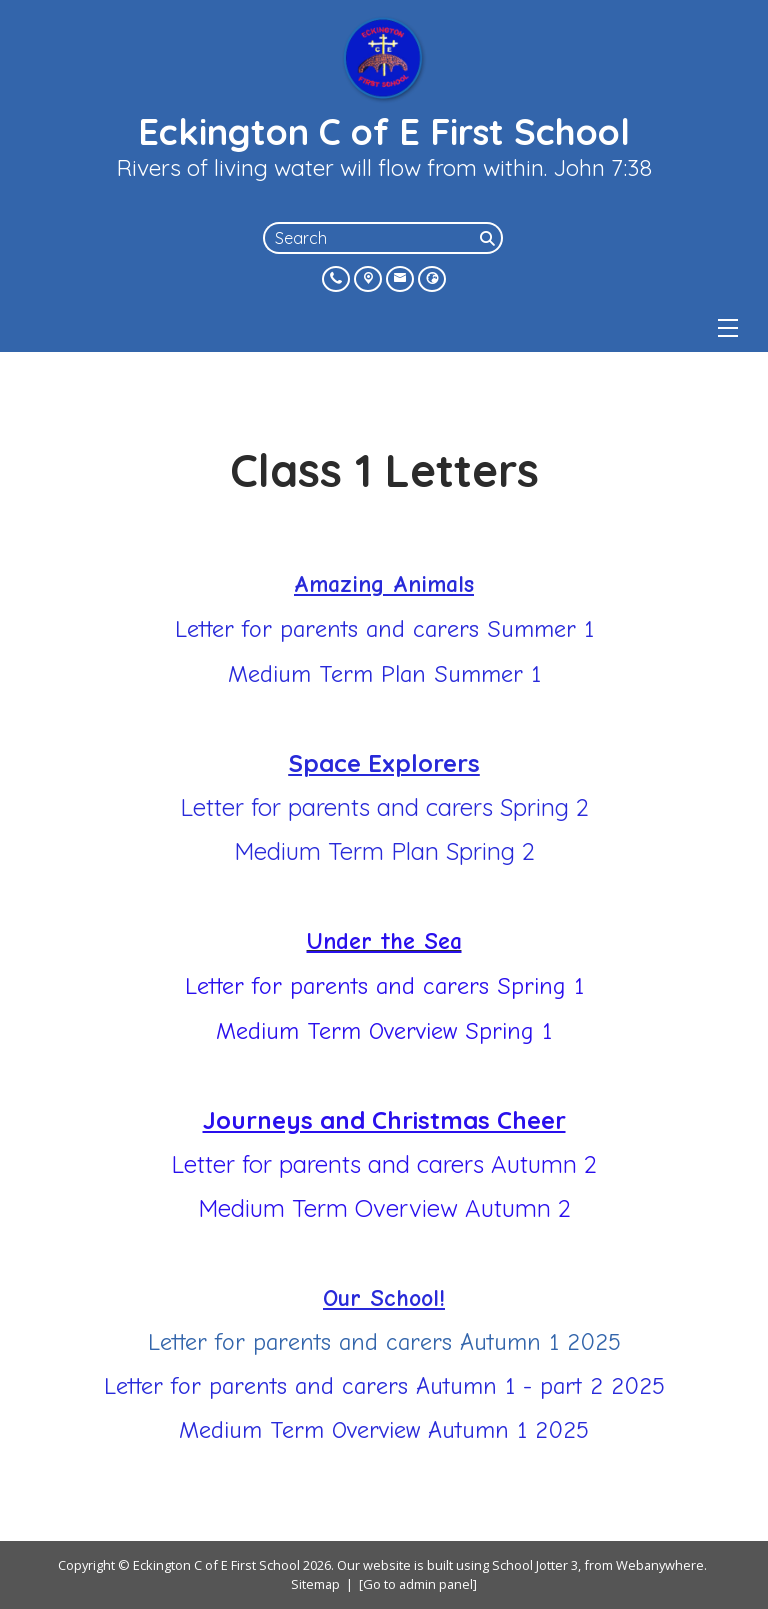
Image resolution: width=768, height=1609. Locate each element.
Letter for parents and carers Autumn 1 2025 (384, 1342)
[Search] (489, 238)
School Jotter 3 (535, 1565)
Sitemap (315, 1584)
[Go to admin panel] (418, 1584)
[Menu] (728, 328)
